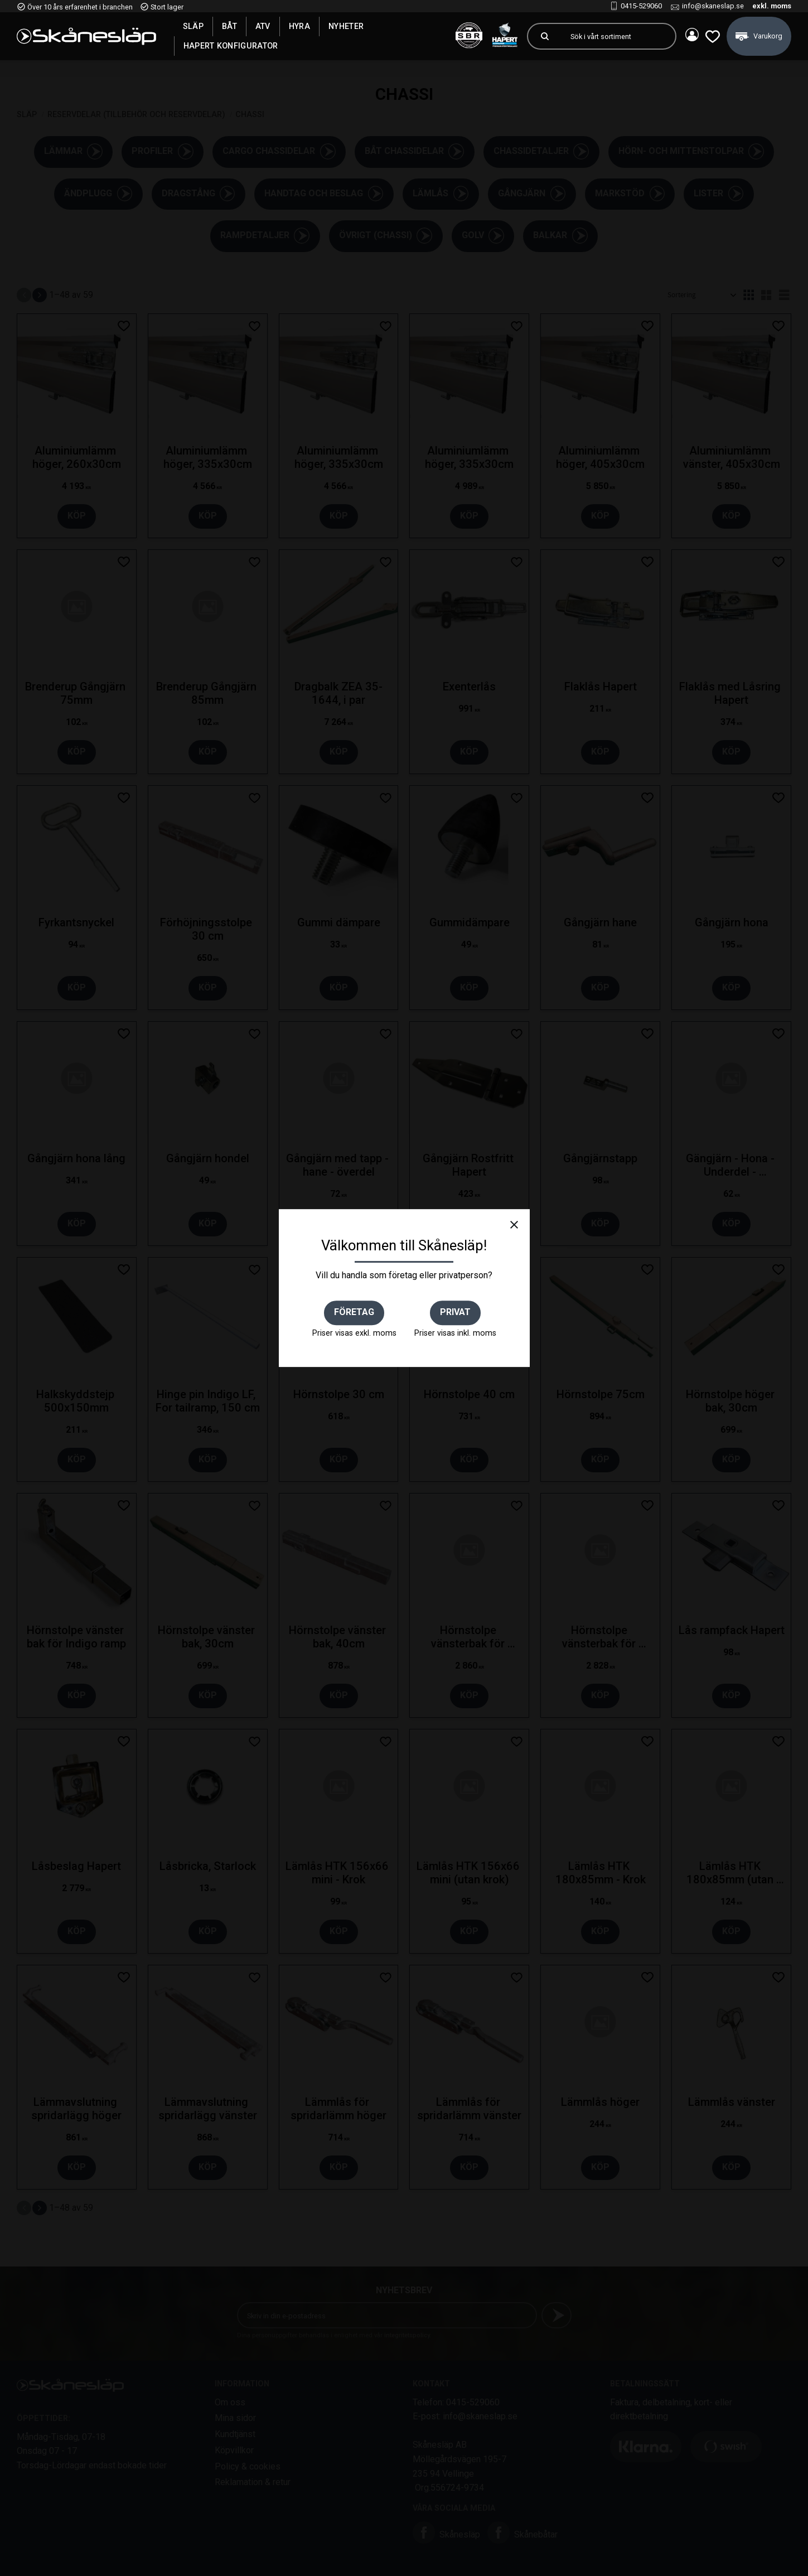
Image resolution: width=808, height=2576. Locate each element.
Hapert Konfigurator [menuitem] (230, 45)
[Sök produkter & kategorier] (614, 36)
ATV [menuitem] (262, 26)
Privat (455, 1312)
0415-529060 (641, 6)
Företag (354, 1312)
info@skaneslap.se (713, 6)
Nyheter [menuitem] (346, 26)
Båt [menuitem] (229, 26)
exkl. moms (771, 6)
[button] (710, 36)
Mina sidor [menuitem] (687, 36)
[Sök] (540, 36)
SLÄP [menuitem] (193, 26)
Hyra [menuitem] (299, 26)
